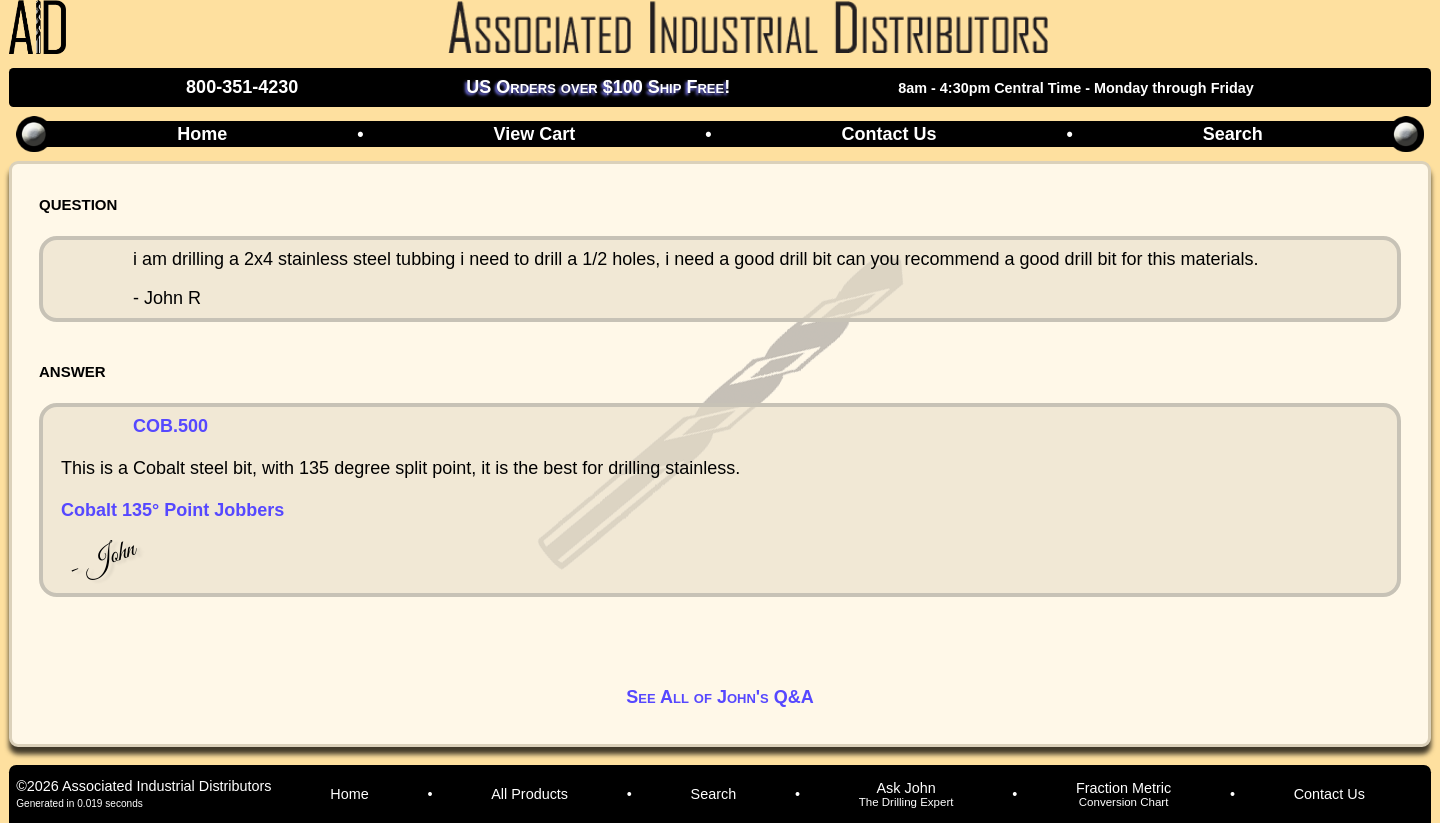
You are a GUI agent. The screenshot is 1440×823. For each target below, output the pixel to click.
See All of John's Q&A (719, 697)
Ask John (906, 794)
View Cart (534, 134)
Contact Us (888, 134)
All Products (529, 794)
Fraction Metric (1123, 794)
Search (1233, 134)
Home (202, 134)
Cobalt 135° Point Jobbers (172, 510)
